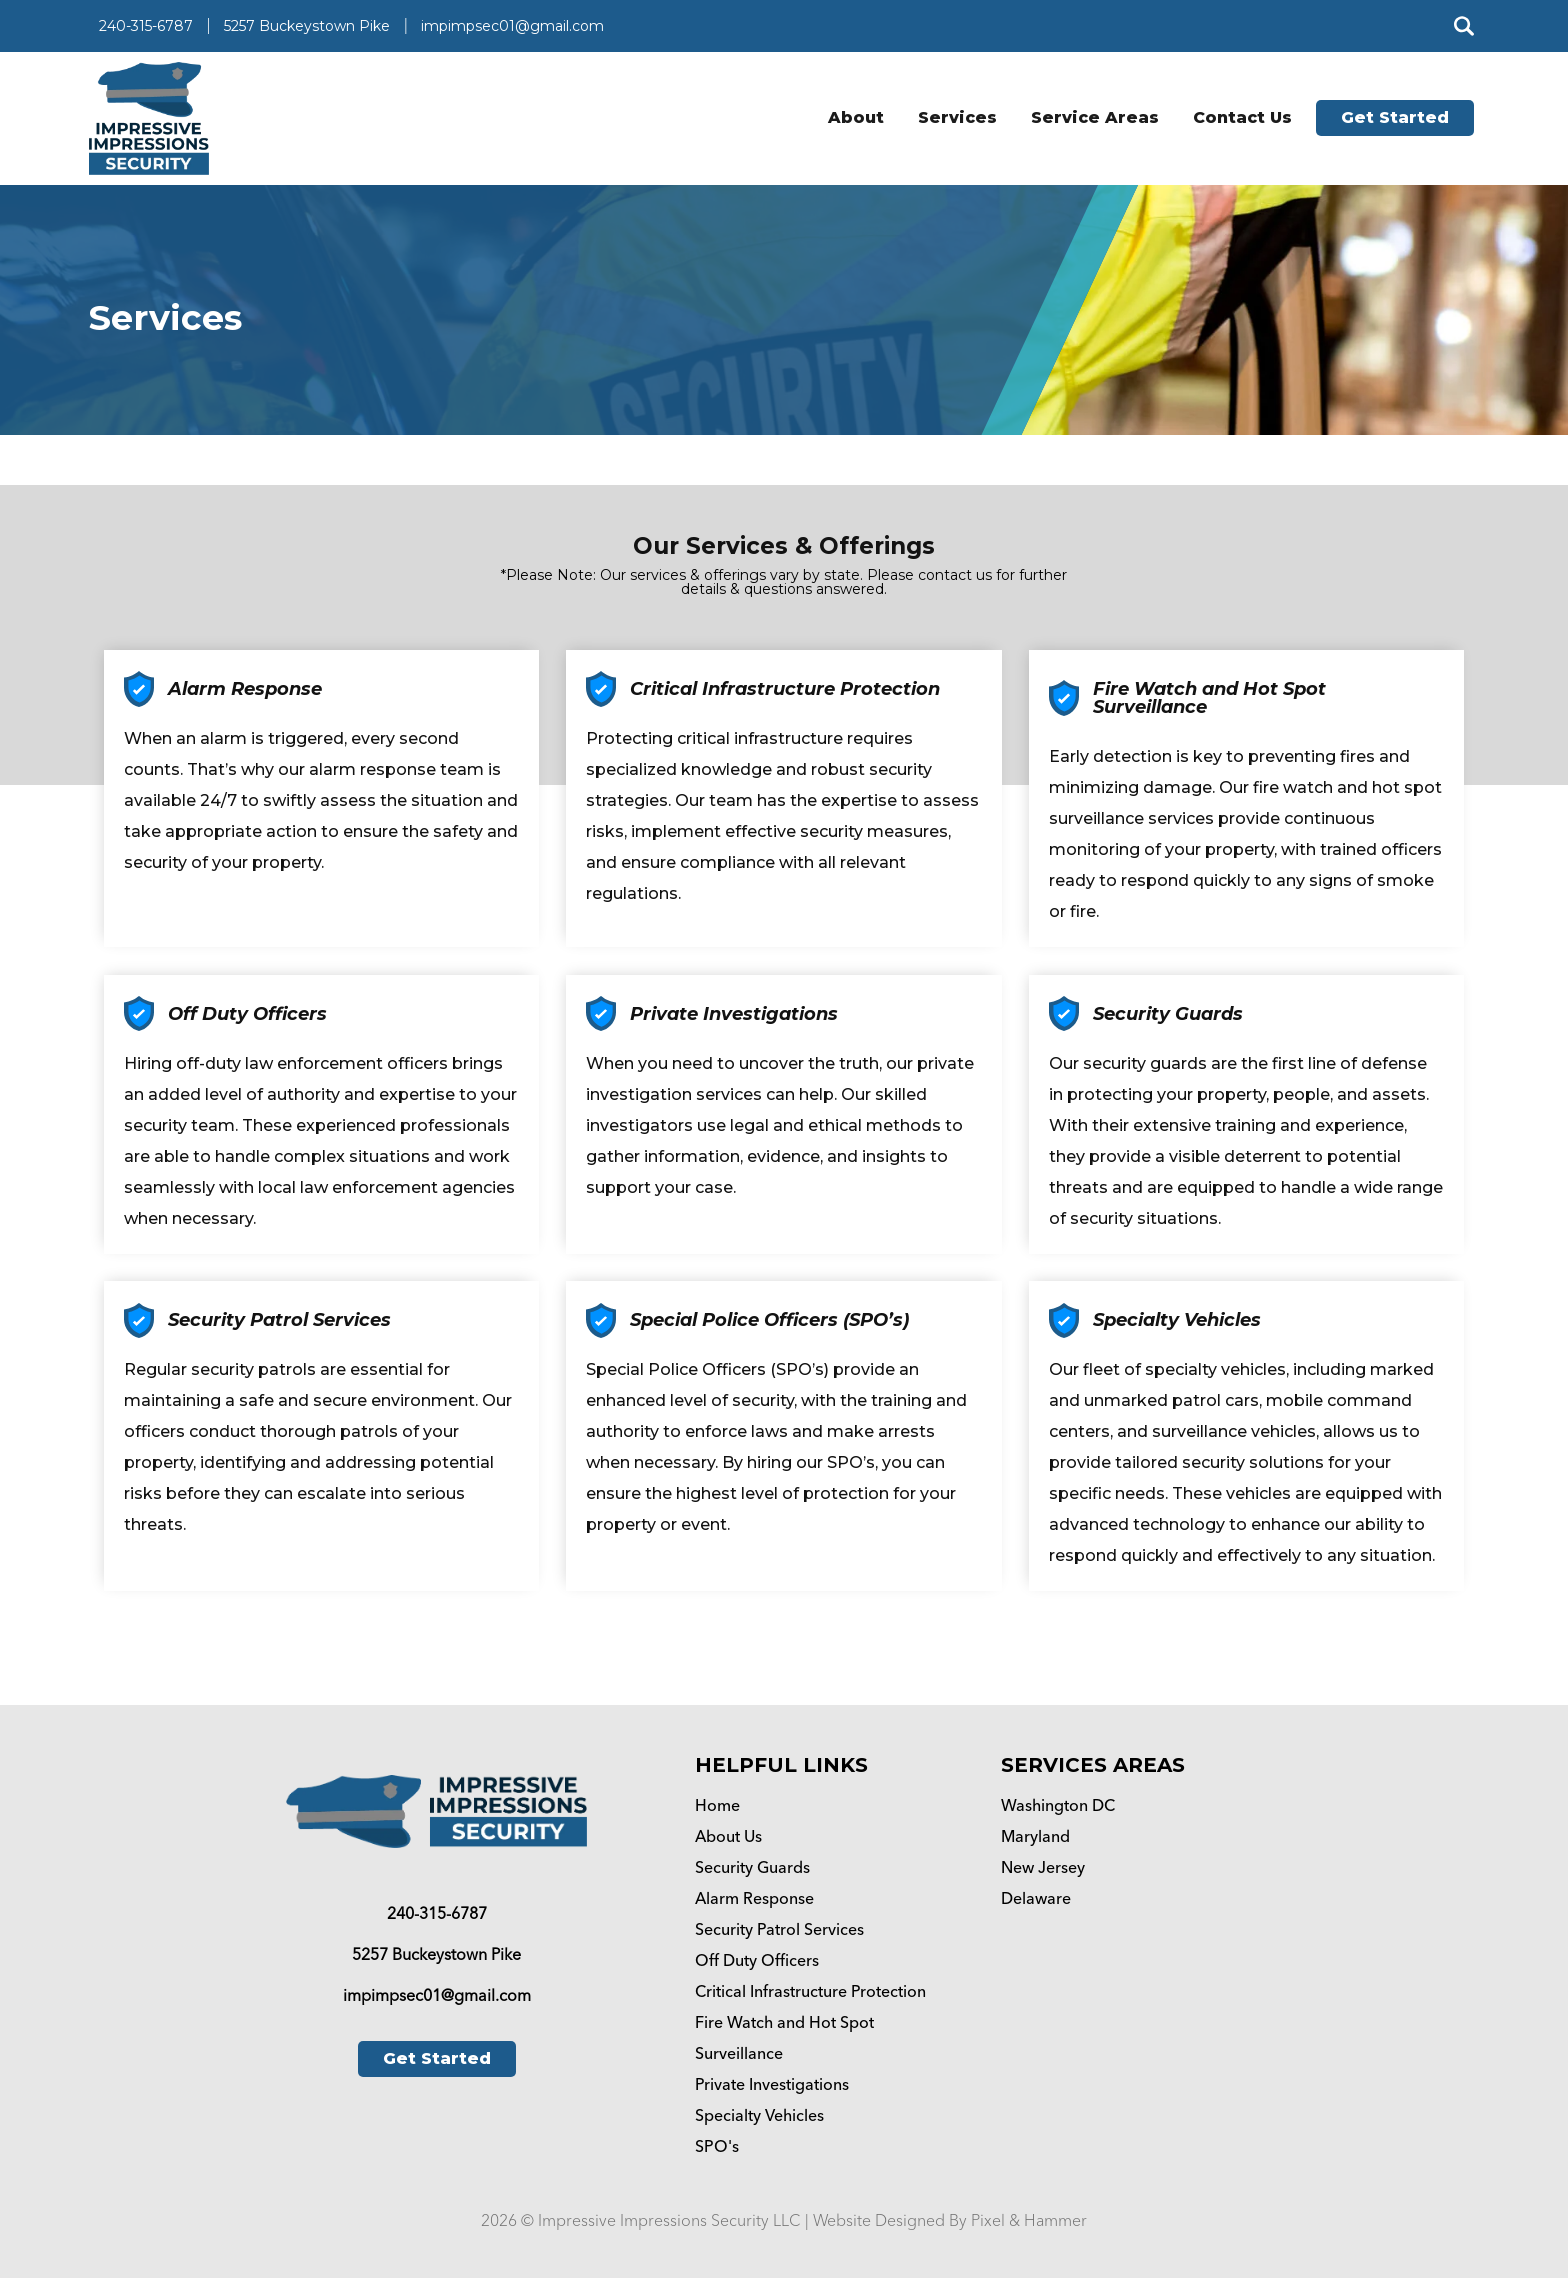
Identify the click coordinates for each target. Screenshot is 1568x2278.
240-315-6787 (146, 26)
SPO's (717, 2146)
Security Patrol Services (779, 1929)
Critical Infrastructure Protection (810, 1991)
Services (957, 117)
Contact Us (1242, 117)
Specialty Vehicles (759, 2115)
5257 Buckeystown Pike (307, 26)
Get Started (1395, 117)
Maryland (1035, 1836)
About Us (728, 1836)
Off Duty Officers (757, 1960)
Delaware (1036, 1898)
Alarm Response (754, 1898)
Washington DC (1058, 1805)
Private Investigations (772, 2084)
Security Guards (752, 1867)
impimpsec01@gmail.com (512, 26)
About (856, 117)
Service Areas (1095, 117)
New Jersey (1043, 1867)
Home (717, 1805)
